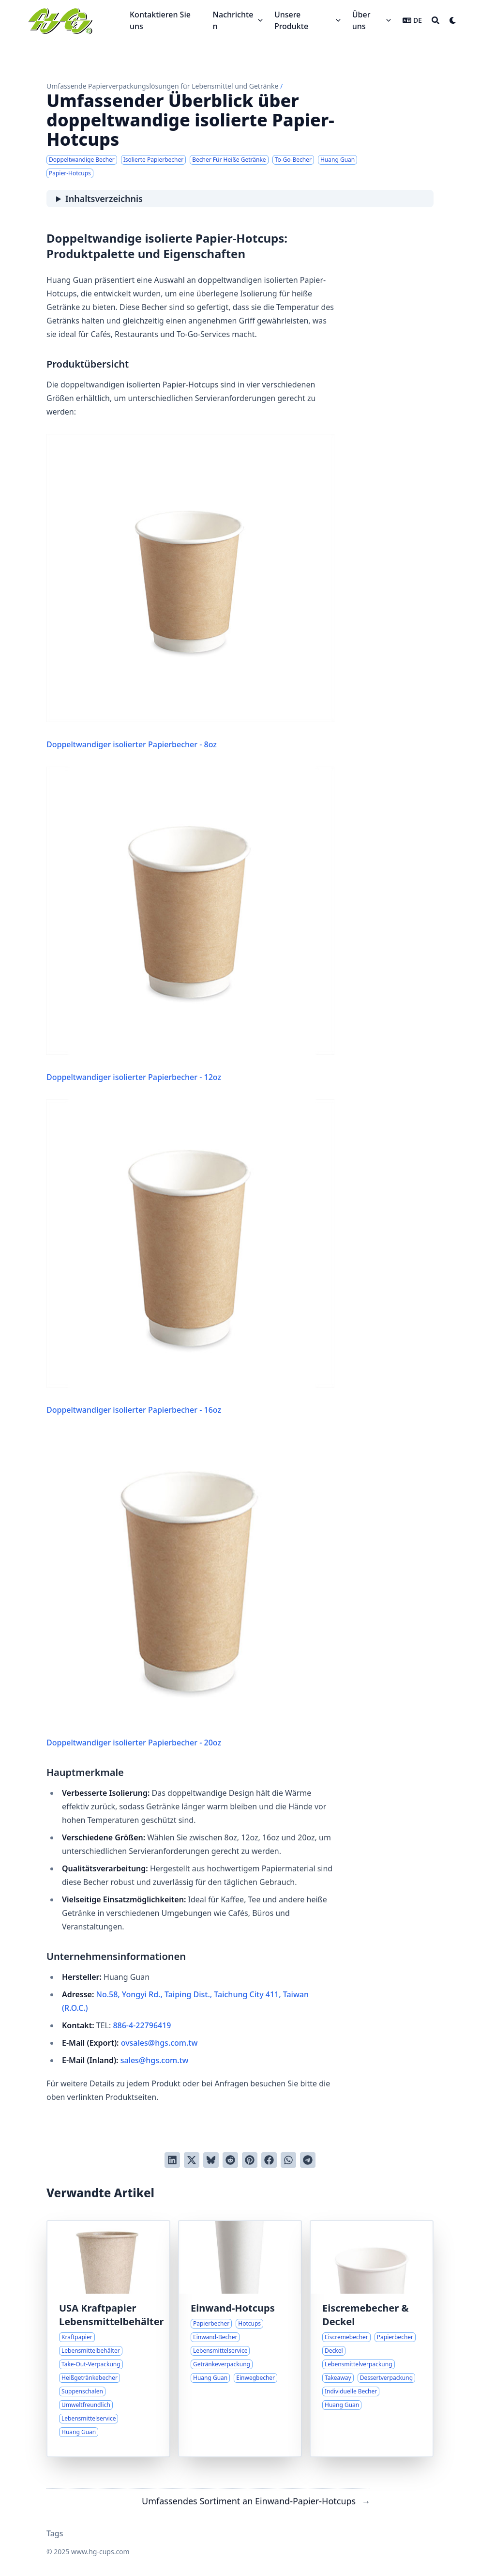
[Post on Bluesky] (211, 2160)
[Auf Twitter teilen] (191, 2160)
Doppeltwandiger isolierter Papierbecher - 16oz (190, 1257)
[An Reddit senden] (230, 2160)
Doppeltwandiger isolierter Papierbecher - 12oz (190, 924)
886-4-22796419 (142, 2025)
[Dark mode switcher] (453, 20)
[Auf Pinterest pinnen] (249, 2160)
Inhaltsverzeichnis (104, 198)
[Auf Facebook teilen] (269, 2160)
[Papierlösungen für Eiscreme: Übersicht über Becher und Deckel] (372, 2338)
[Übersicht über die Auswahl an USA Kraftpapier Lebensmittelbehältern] (108, 2338)
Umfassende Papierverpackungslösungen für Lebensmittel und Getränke (162, 86)
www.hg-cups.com (100, 2551)
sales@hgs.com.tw (154, 2060)
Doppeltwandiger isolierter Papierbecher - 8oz (190, 592)
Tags (54, 2533)
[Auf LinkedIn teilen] (172, 2160)
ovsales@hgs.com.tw (159, 2042)
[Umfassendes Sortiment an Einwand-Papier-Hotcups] (240, 2338)
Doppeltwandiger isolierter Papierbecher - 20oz (190, 1590)
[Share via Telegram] (307, 2160)
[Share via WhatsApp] (288, 2160)
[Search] (435, 20)
